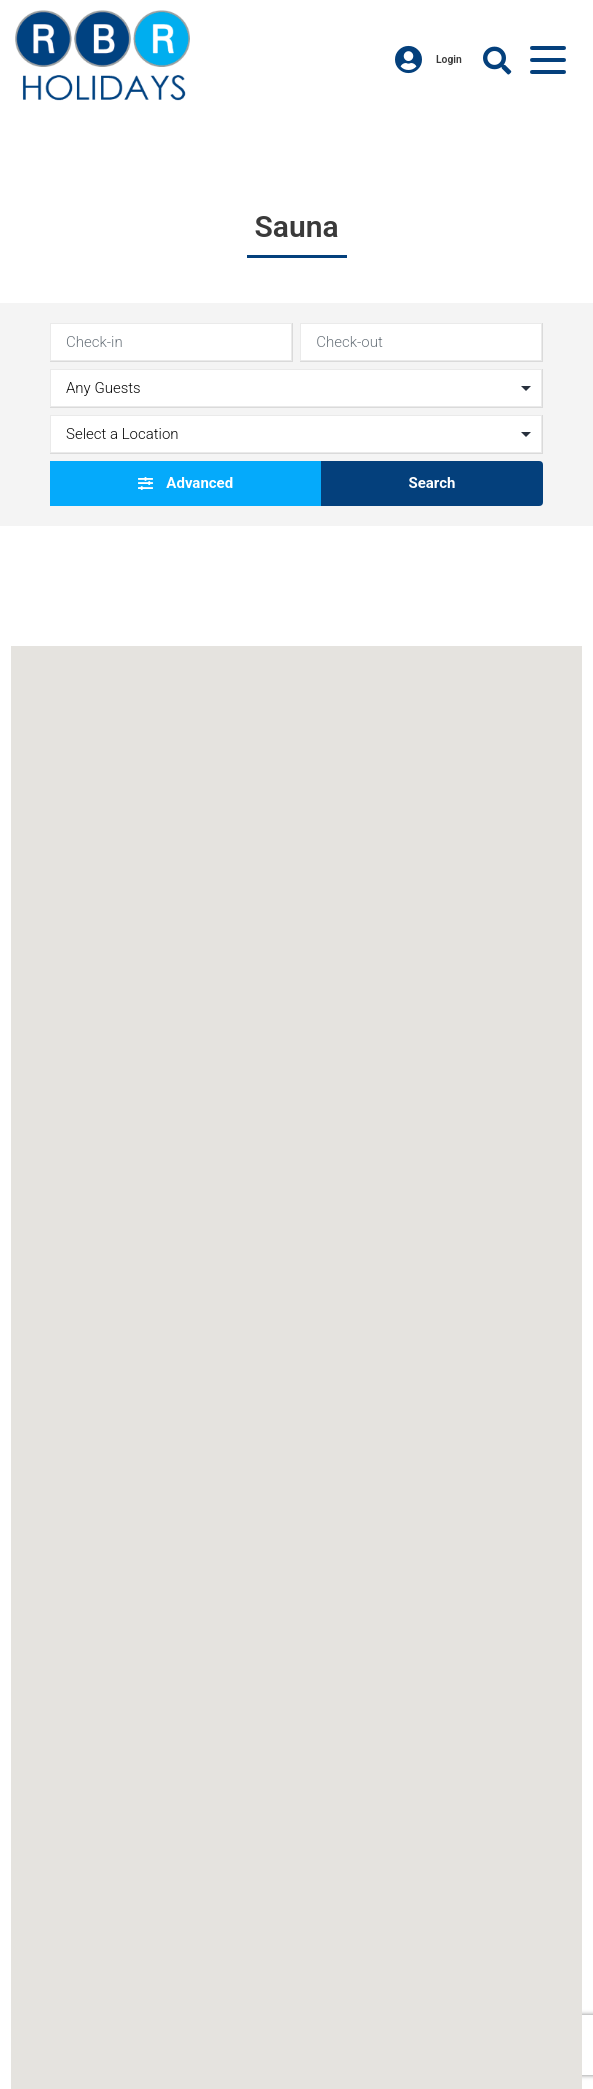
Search (431, 483)
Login (428, 60)
